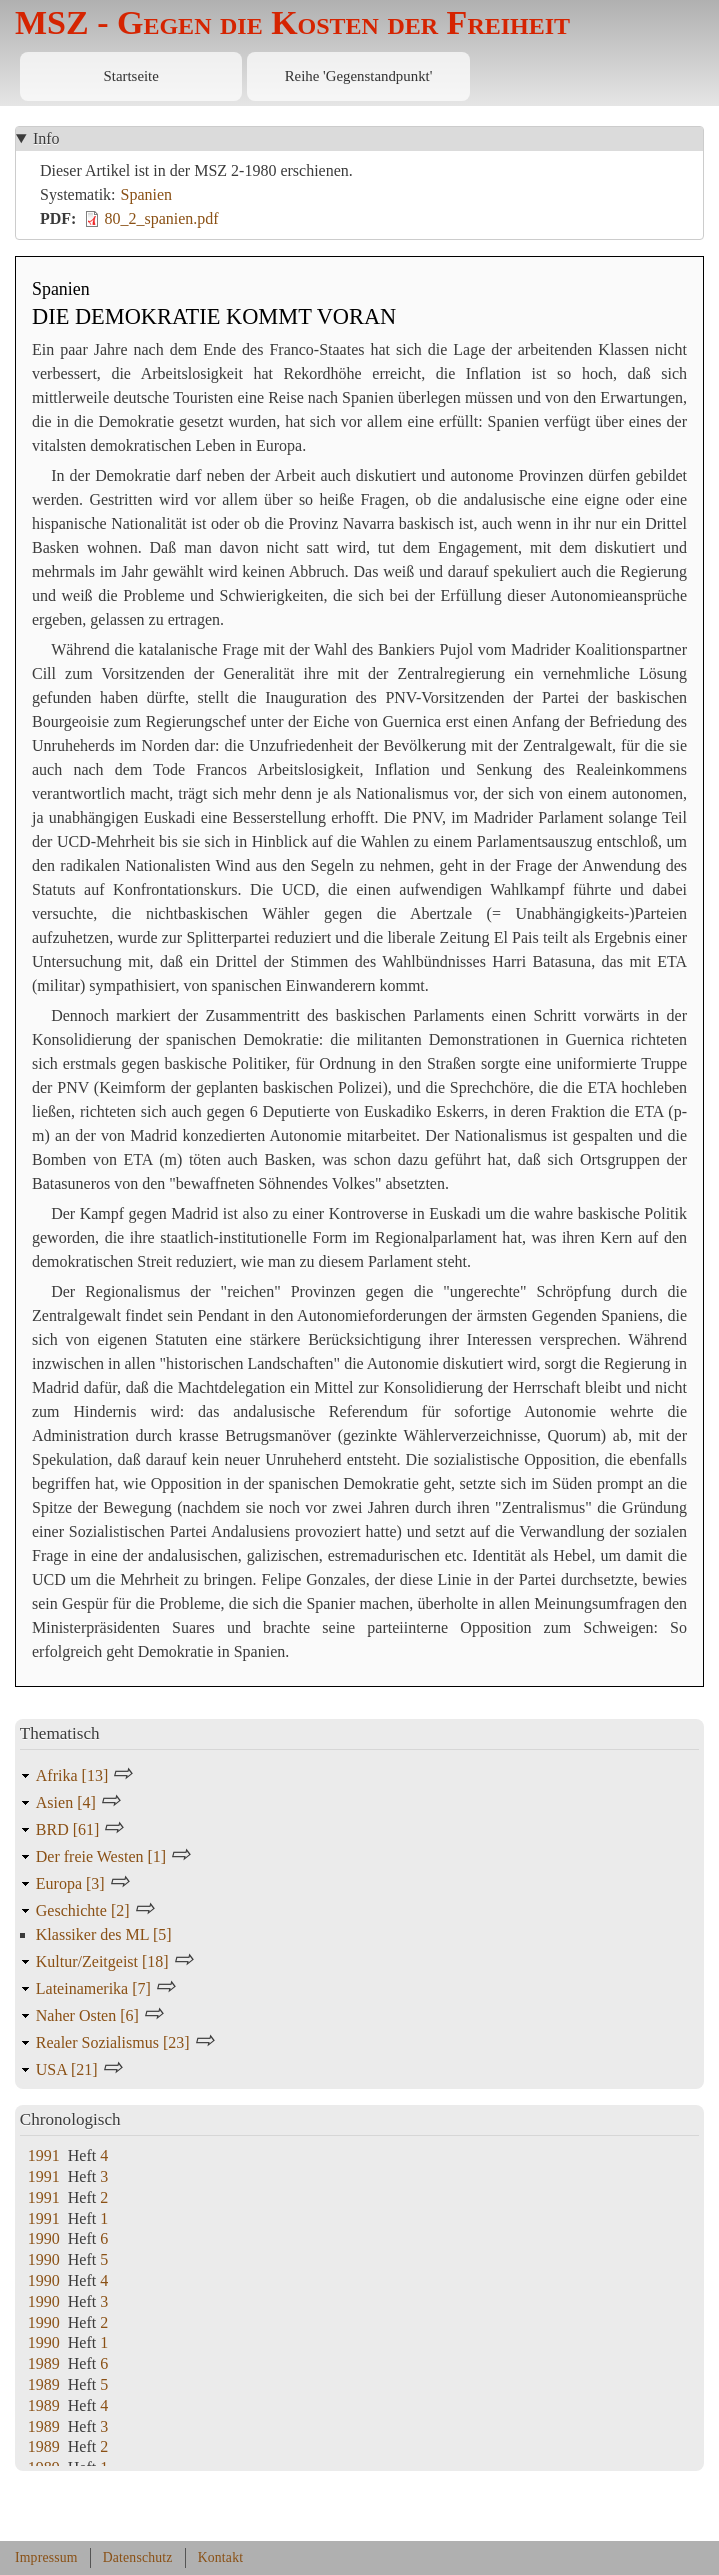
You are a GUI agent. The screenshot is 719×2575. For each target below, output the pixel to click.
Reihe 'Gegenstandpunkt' (359, 76)
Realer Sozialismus (115, 2042)
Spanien (147, 194)
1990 (44, 2238)
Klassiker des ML (104, 1934)
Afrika (74, 1775)
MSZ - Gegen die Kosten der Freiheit (292, 22)
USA (69, 2069)
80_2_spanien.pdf (161, 218)
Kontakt (221, 2557)
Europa (72, 1883)
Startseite (131, 76)
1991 (44, 2155)
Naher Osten (89, 2015)
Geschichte (85, 1910)
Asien (68, 1802)
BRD (70, 1829)
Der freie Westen (103, 1856)
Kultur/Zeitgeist (104, 1961)
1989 (44, 2363)
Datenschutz (138, 2557)
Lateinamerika (95, 1988)
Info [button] (46, 138)
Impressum (46, 2557)
